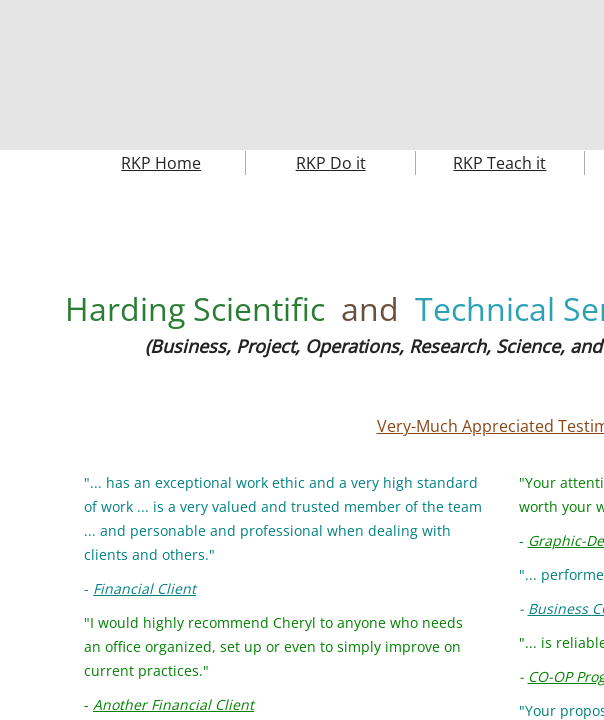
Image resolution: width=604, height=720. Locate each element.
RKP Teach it (499, 163)
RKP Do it (331, 163)
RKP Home (161, 163)
